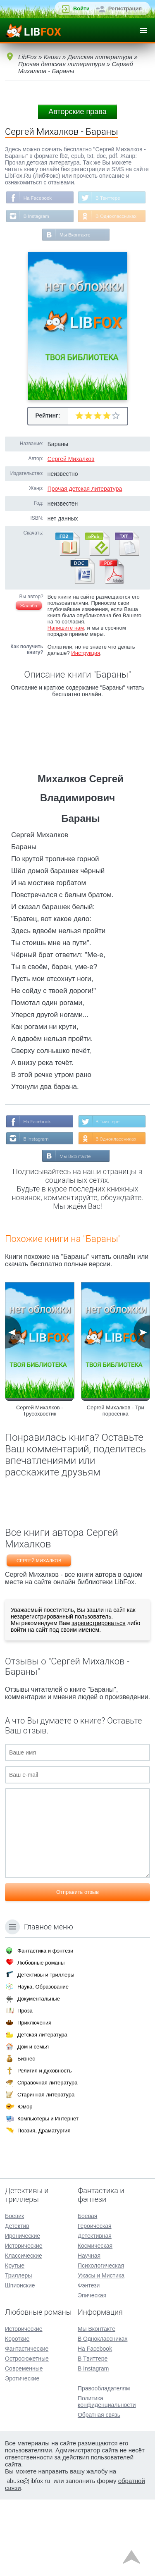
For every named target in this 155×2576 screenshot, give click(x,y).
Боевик (14, 2292)
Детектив (17, 2302)
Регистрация (125, 8)
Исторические (24, 2322)
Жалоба (28, 644)
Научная (89, 2332)
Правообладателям (104, 2464)
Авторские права (77, 111)
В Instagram (72, 236)
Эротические (22, 2455)
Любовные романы (40, 2039)
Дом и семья (33, 2123)
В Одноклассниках (80, 255)
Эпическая (92, 2371)
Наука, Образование (43, 2063)
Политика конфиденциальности (107, 2478)
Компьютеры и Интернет (48, 2195)
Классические (23, 2332)
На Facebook (73, 198)
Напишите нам (66, 667)
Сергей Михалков (71, 498)
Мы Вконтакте (75, 274)
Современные (24, 2445)
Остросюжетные (27, 2435)
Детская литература (42, 2111)
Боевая (87, 2292)
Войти (81, 8)
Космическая (95, 2322)
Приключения (34, 2099)
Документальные (38, 2075)
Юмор (24, 2183)
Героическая (95, 2302)
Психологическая (101, 2342)
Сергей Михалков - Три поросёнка (115, 1487)
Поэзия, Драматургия (43, 2207)
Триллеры (18, 2352)
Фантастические (26, 2425)
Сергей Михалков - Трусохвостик (39, 1487)
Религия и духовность (44, 2147)
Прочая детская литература (85, 528)
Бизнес (26, 2135)
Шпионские (20, 2362)
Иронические (22, 2312)
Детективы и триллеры (45, 2051)
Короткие (17, 2415)
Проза (25, 2087)
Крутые (14, 2342)
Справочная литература (47, 2159)
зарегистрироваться (98, 1699)
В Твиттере (72, 217)
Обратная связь (99, 2491)
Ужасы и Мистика (101, 2352)
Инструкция (85, 692)
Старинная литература (45, 2171)
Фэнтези (89, 2362)
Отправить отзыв (77, 1968)
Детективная (95, 2312)
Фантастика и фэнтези (45, 2027)
